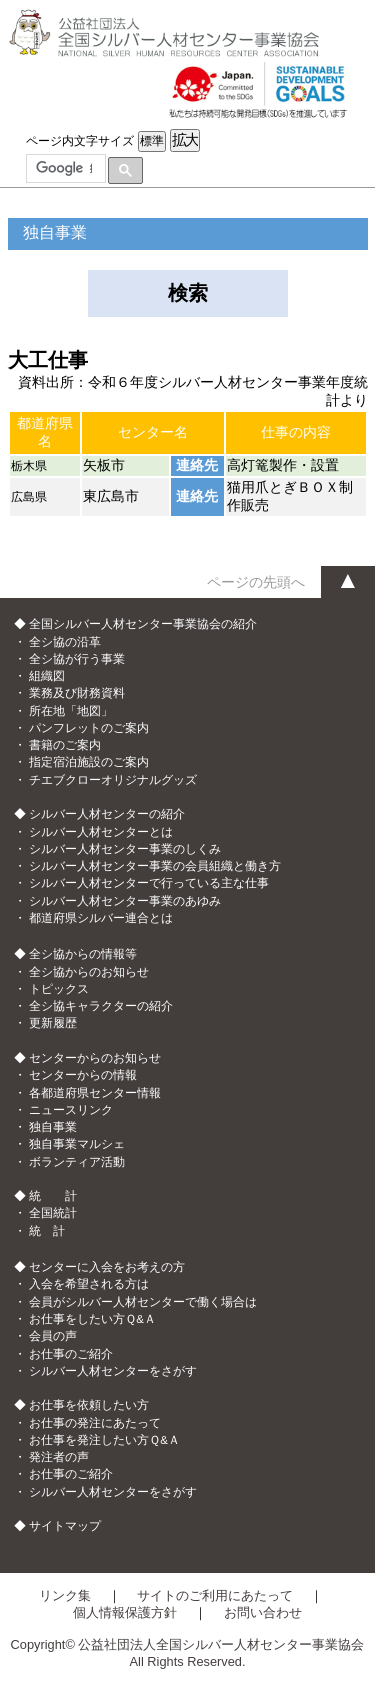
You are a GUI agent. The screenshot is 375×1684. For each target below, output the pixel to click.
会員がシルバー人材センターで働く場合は (143, 1302)
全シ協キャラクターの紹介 (101, 1006)
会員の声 (53, 1336)
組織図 (47, 676)
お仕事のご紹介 (71, 1354)
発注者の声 (59, 1457)
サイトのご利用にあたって (215, 1595)
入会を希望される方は (89, 1284)
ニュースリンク (71, 1110)
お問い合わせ (263, 1612)
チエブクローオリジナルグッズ (113, 780)
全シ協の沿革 (65, 642)
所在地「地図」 (71, 711)
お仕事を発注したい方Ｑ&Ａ (104, 1440)
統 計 (47, 1231)
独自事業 (53, 1127)
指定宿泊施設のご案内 (89, 762)
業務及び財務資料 (77, 693)
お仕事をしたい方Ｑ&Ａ (92, 1319)
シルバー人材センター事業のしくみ (125, 849)
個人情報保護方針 (125, 1612)
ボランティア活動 (77, 1162)
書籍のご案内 (65, 745)
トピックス (59, 989)
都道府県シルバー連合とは (101, 918)
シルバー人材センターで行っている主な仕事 (149, 883)
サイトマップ (65, 1526)
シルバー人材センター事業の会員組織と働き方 (155, 866)
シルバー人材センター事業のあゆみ (125, 901)
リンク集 (65, 1595)
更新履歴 (53, 1023)
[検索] (64, 169)
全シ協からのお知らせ (89, 972)
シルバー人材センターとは (101, 832)
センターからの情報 (83, 1075)
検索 (188, 293)
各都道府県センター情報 (95, 1093)
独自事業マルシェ (77, 1144)
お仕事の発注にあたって (95, 1423)
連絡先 (197, 465)
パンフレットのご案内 (89, 728)
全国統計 (53, 1213)
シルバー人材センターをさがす (113, 1371)
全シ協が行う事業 (77, 659)
